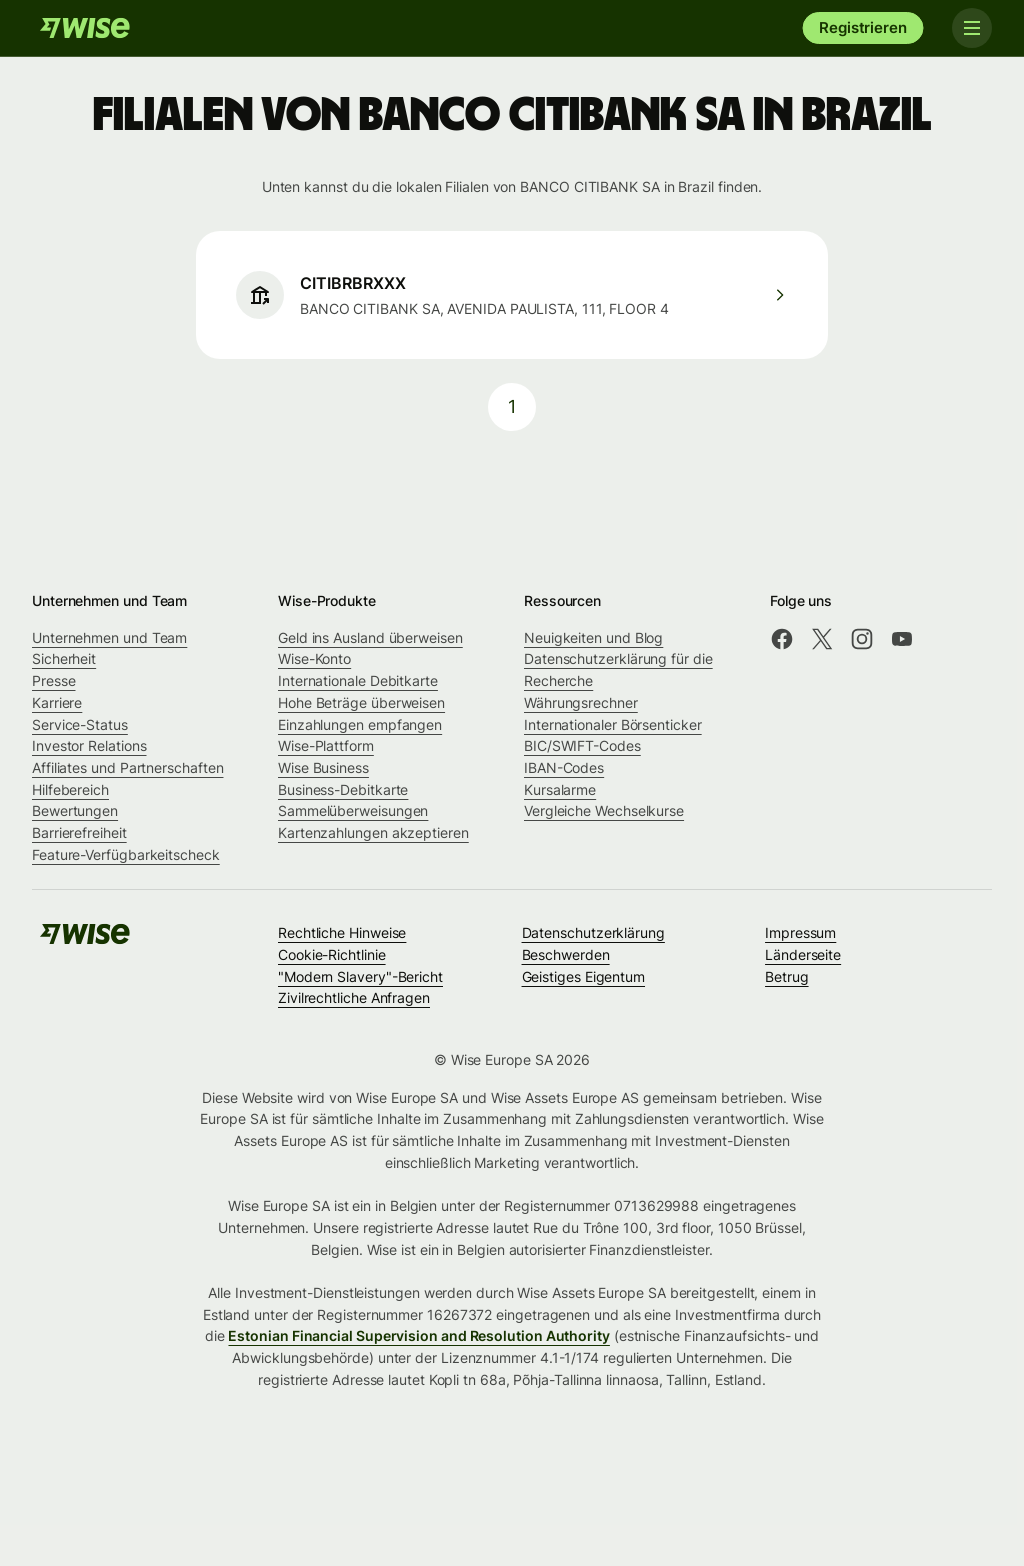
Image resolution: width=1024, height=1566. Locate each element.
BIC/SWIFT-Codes (582, 745)
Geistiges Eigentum (584, 976)
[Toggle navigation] (972, 28)
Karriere (57, 702)
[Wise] (85, 28)
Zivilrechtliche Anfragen (354, 997)
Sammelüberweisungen (353, 810)
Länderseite (803, 954)
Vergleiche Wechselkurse (604, 810)
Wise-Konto (314, 658)
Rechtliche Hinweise (342, 932)
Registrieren (862, 27)
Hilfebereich (70, 789)
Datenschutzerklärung (593, 932)
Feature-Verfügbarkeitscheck (126, 854)
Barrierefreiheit (79, 832)
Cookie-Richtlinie (332, 954)
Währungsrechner (581, 702)
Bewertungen (75, 810)
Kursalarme (560, 789)
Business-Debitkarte (343, 789)
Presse (54, 680)
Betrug (787, 976)
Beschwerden (566, 954)
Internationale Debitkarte (358, 680)
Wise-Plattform (326, 745)
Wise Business (323, 767)
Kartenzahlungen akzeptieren (373, 832)
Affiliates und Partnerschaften (127, 767)
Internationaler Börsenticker (613, 724)
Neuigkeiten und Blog (593, 637)
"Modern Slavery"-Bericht (360, 976)
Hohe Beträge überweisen (361, 702)
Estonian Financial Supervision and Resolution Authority (418, 1335)
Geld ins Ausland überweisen (370, 637)
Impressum (800, 932)
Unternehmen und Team (109, 637)
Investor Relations (89, 745)
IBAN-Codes (564, 767)
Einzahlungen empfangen (360, 724)
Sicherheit (64, 658)
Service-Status (80, 724)
